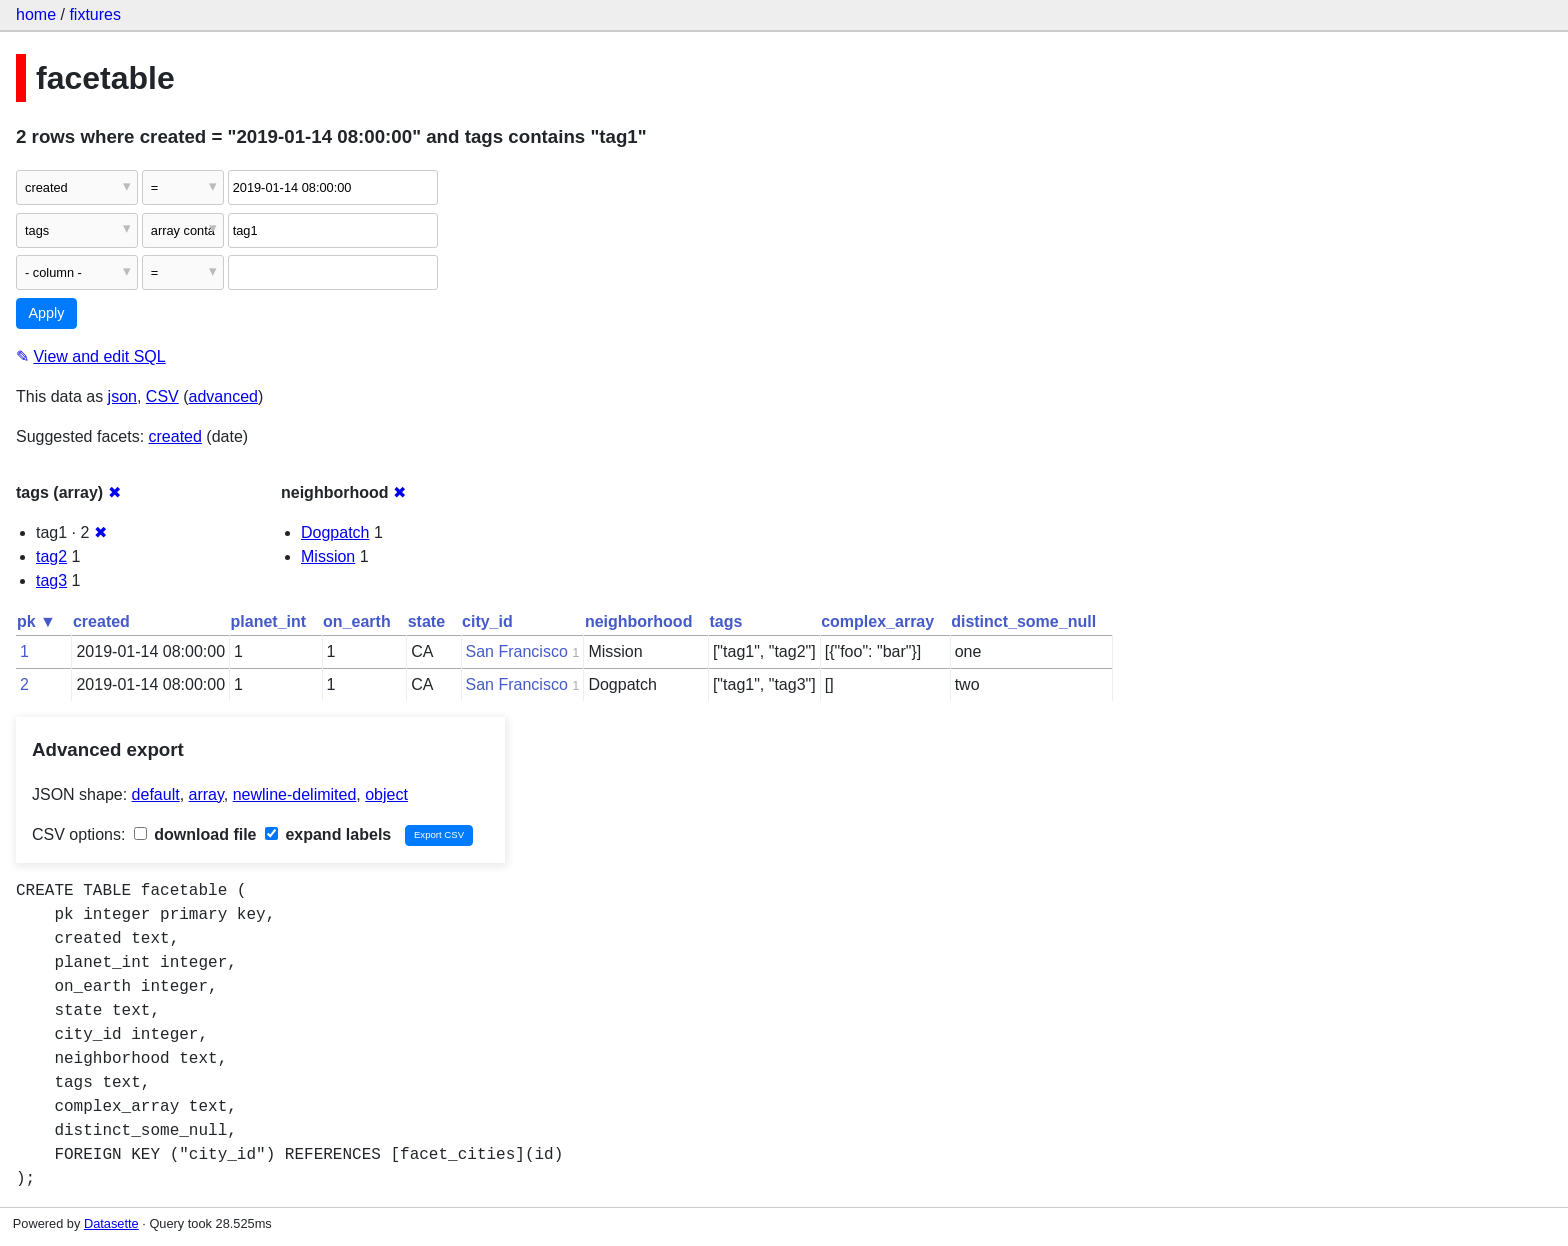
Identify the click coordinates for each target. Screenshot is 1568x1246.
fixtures (95, 14)
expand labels (328, 834)
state (426, 621)
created (175, 436)
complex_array (877, 621)
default (156, 794)
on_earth (357, 621)
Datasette (111, 1223)
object (386, 794)
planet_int (269, 621)
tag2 (51, 556)
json (122, 396)
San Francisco (517, 651)
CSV (162, 396)
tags (725, 621)
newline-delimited (295, 794)
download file (195, 834)
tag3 (51, 580)
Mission (328, 556)
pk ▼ (36, 621)
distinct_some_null (1023, 621)
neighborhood (639, 621)
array (206, 794)
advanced (223, 396)
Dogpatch (335, 532)
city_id (487, 621)
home (36, 14)
